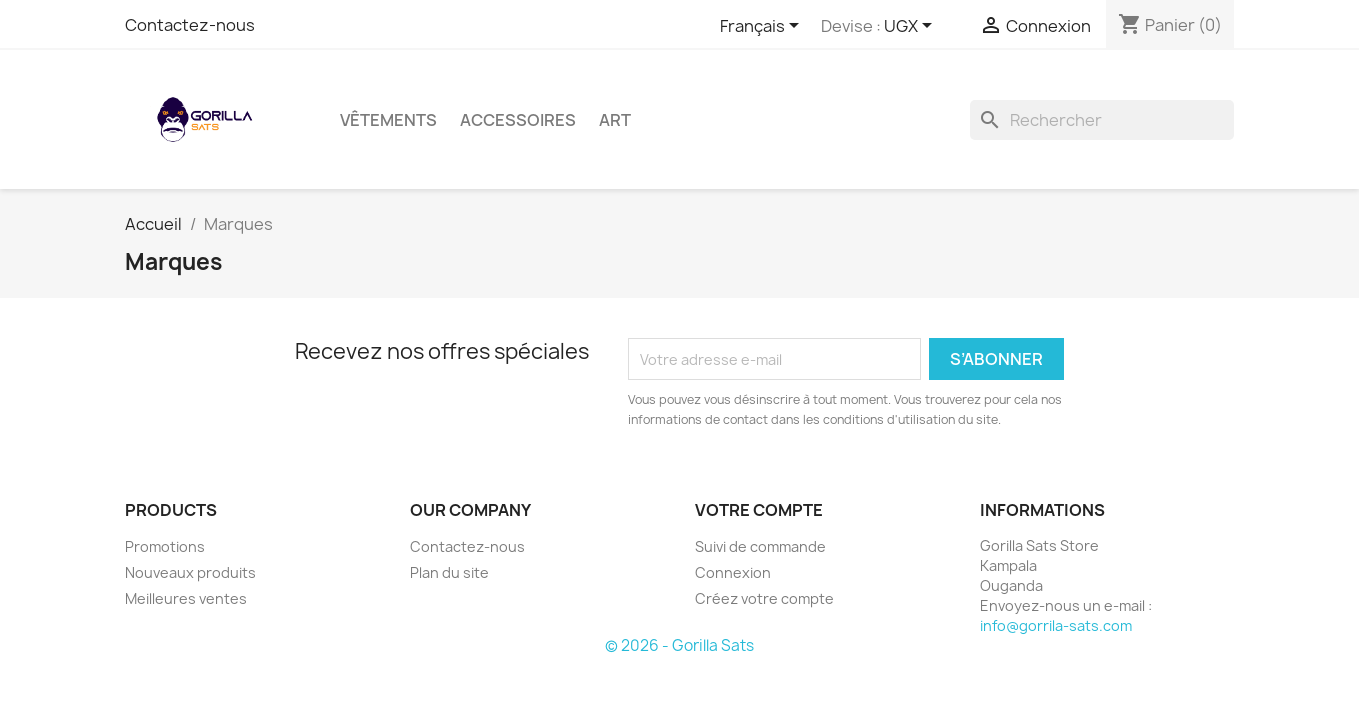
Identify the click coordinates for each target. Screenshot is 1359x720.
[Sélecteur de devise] (911, 27)
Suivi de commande (760, 546)
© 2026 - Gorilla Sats (679, 645)
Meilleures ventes (186, 598)
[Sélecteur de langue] (763, 27)
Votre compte (759, 510)
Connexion (733, 572)
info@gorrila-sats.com (1056, 625)
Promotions (165, 546)
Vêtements (388, 120)
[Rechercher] (1102, 120)
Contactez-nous (190, 25)
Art (615, 120)
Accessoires (518, 120)
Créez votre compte (764, 598)
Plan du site (449, 572)
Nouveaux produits (190, 572)
